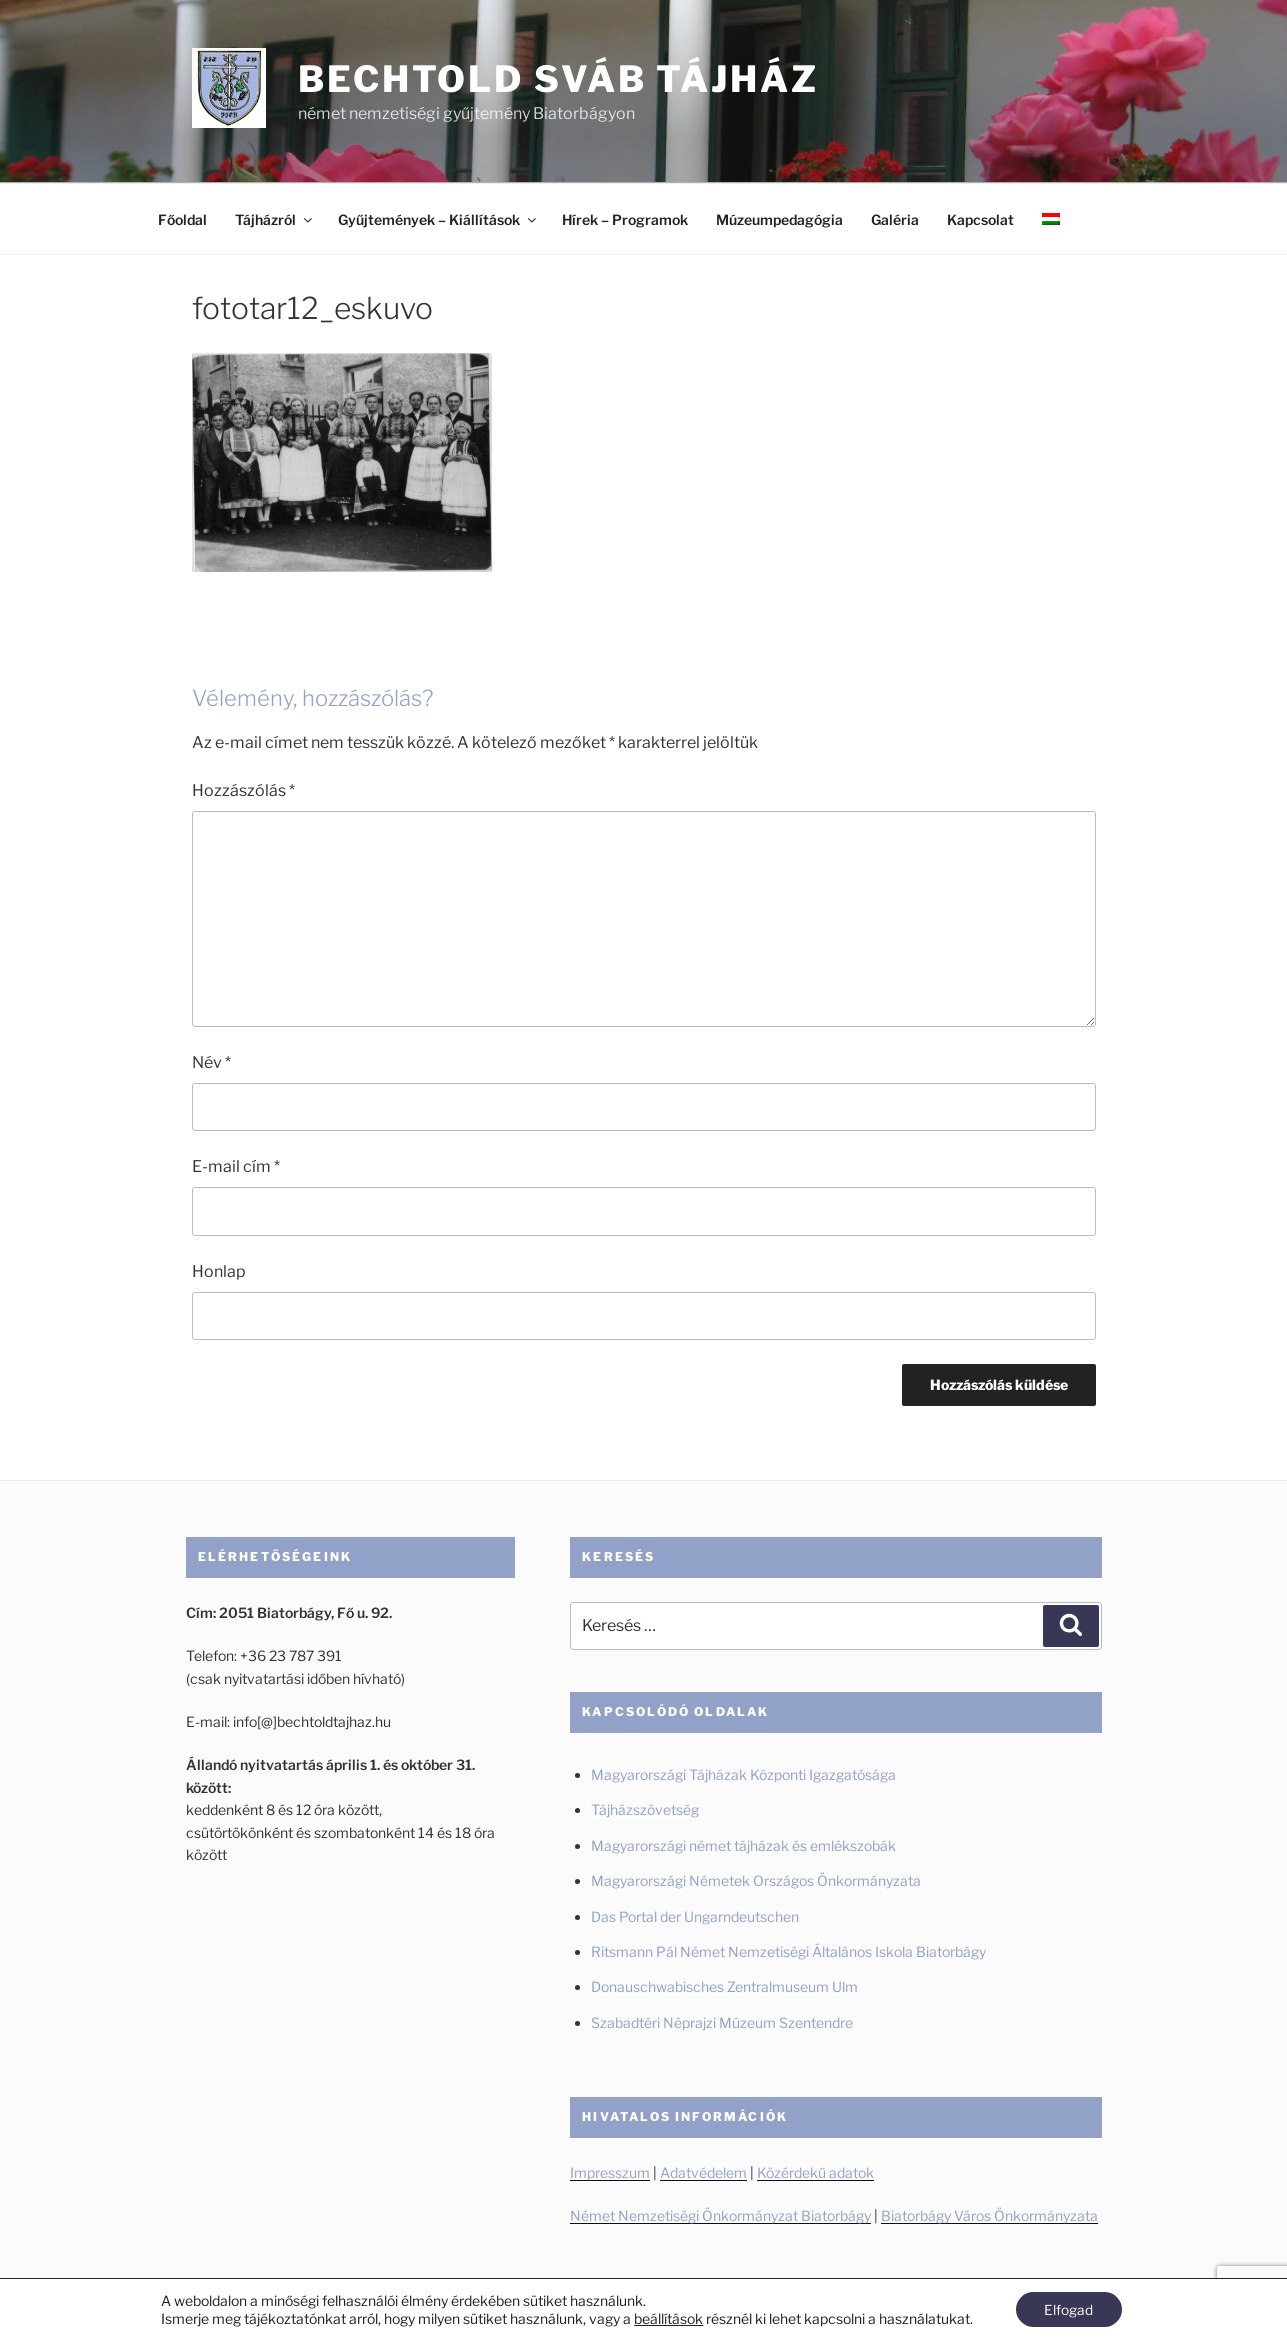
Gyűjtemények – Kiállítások (438, 219)
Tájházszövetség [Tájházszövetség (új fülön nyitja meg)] (645, 1809)
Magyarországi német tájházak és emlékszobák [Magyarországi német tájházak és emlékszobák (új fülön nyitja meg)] (743, 1845)
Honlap (219, 1271)
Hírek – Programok (625, 219)
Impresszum (610, 2172)
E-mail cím (236, 1166)
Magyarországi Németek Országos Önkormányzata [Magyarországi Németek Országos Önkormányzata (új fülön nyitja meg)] (756, 1880)
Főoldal (182, 219)
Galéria (895, 219)
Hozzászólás (243, 790)
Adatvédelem (703, 2172)
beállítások (667, 2317)
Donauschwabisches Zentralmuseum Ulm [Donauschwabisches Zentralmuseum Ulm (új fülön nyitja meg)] (724, 1986)
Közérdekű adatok (815, 2172)
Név (211, 1062)
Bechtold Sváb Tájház (558, 79)
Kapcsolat (980, 219)
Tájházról (275, 219)
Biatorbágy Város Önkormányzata (989, 2215)
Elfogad (1068, 2308)
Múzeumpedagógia (779, 219)
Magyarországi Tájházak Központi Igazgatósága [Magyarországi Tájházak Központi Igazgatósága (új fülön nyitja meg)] (743, 1774)
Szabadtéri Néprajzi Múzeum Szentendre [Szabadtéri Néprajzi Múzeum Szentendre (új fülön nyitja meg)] (723, 2022)
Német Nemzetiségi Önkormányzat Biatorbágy (720, 2215)
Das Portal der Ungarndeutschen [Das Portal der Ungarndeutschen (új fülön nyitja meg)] (695, 1916)
